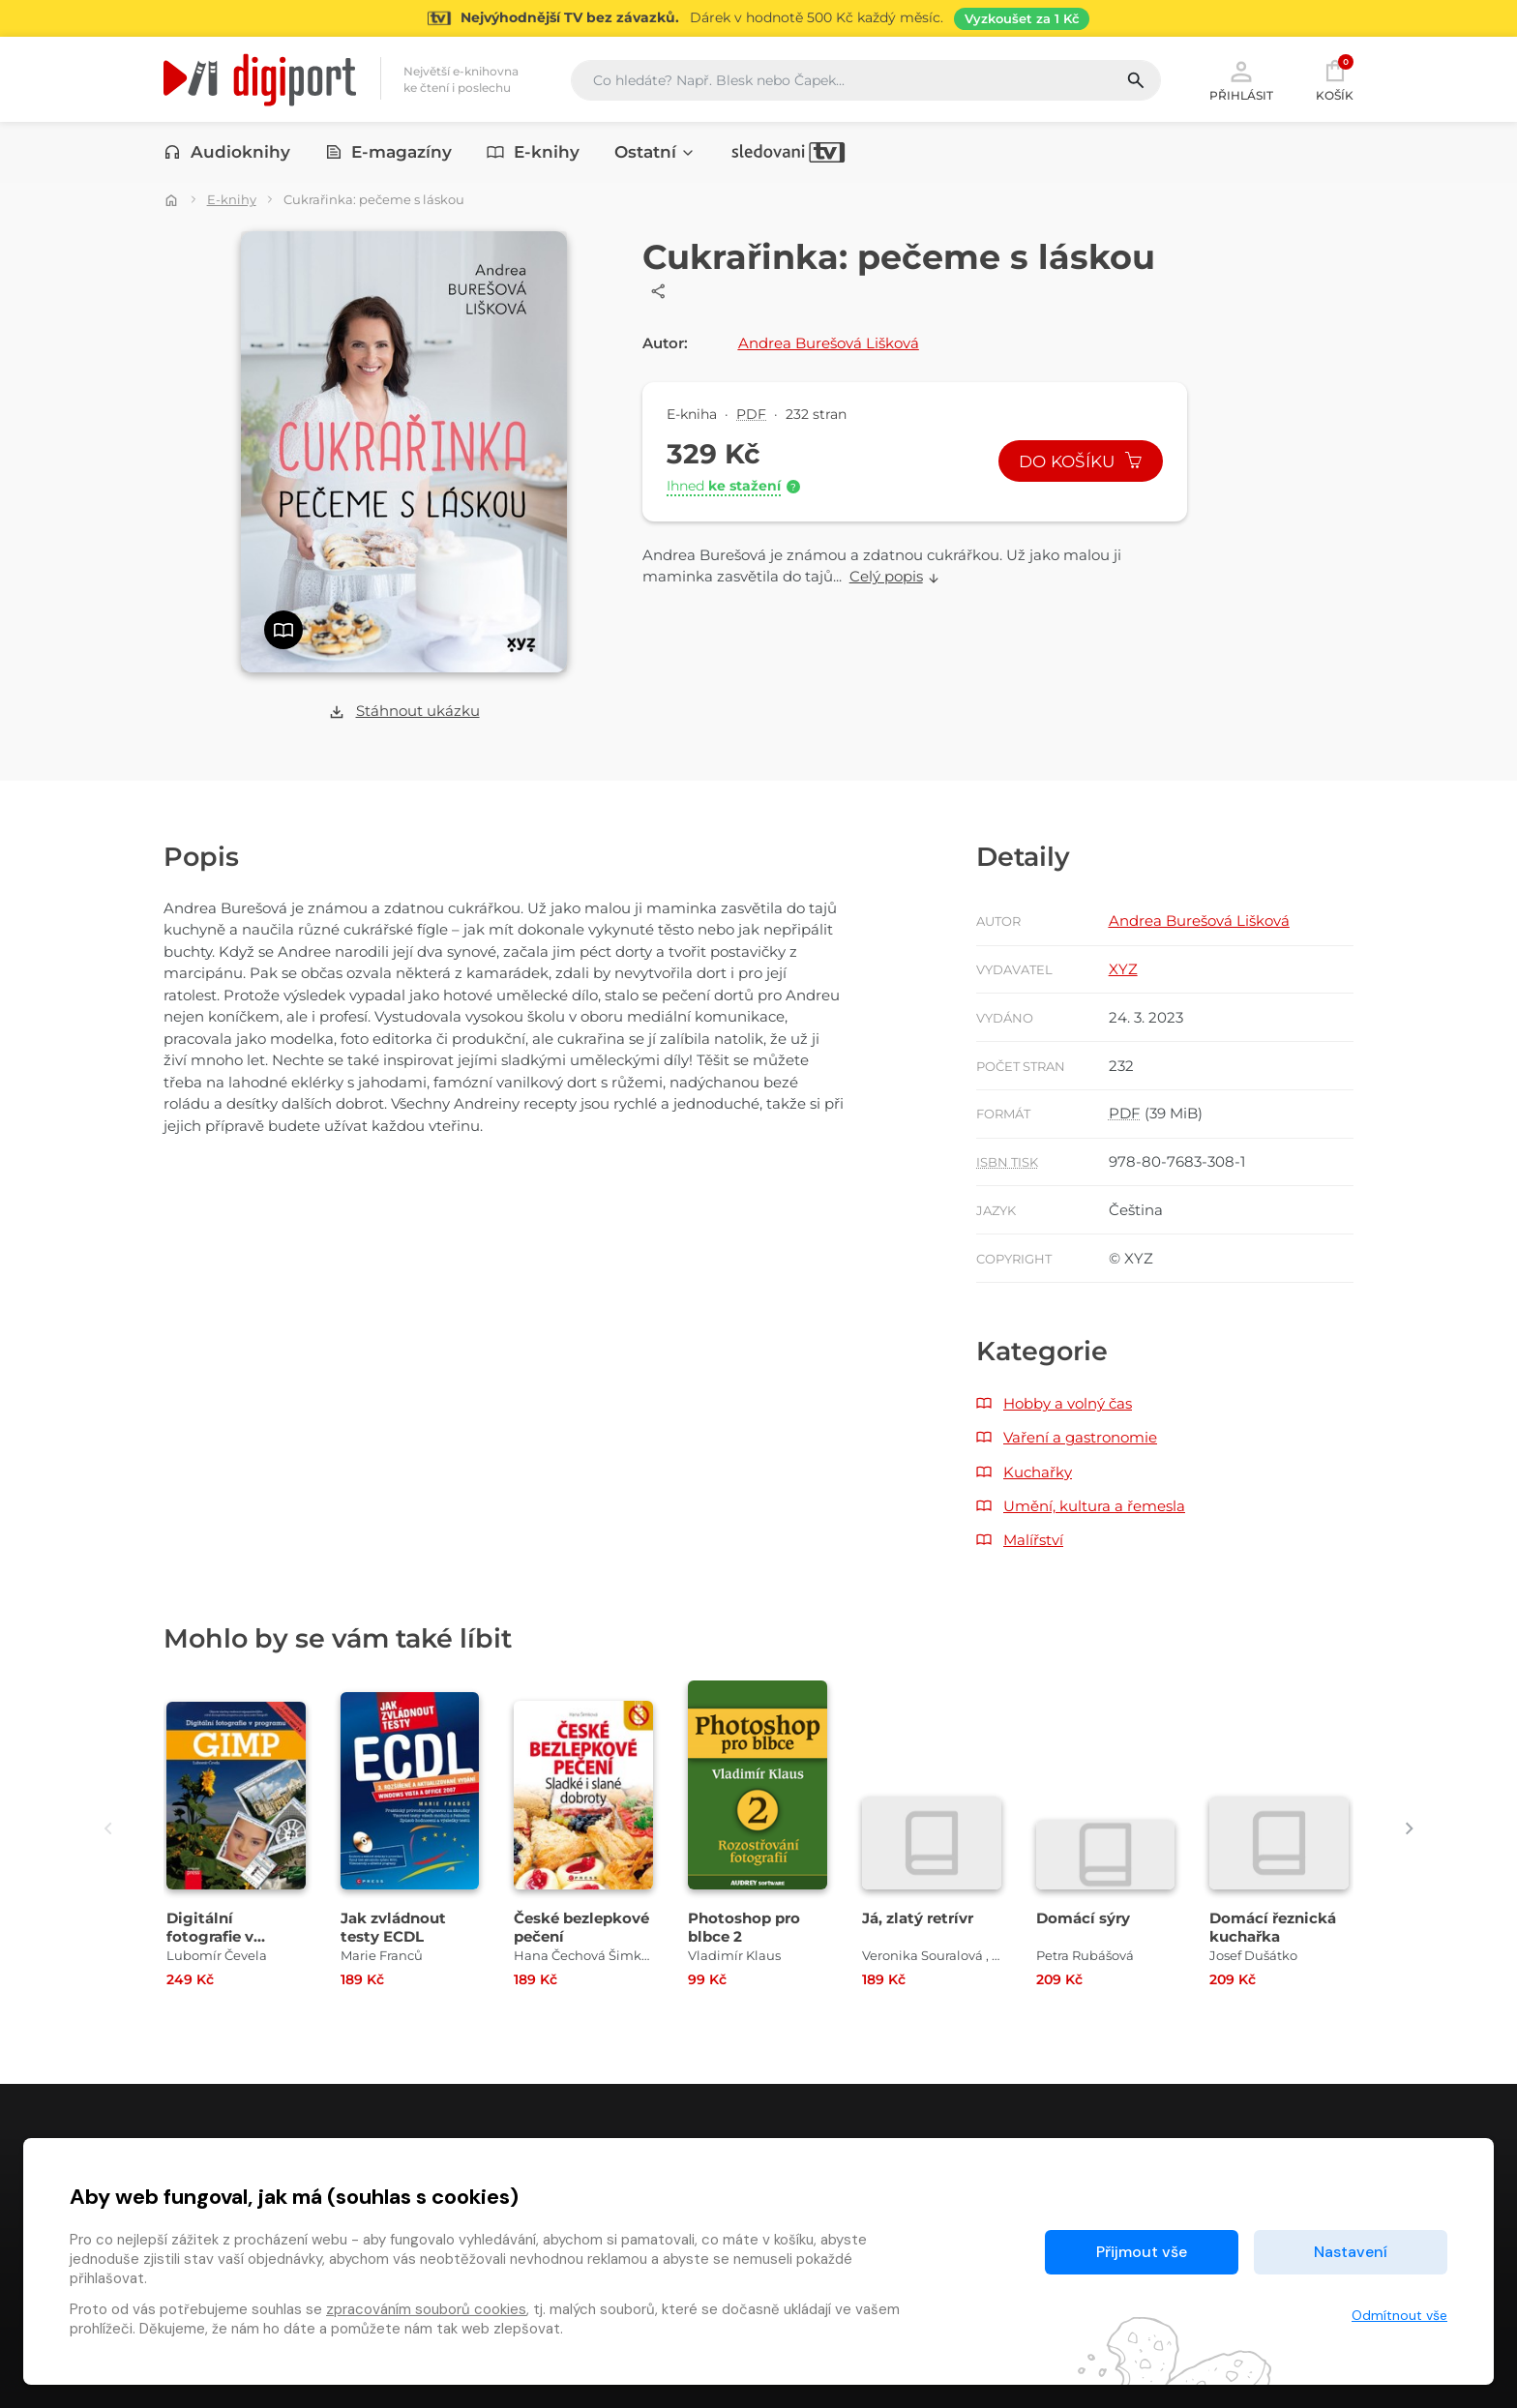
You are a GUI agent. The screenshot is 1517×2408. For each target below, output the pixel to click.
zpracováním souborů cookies (426, 2309)
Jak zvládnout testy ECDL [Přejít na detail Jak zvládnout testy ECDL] (393, 1927)
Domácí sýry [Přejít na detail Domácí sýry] (1083, 1918)
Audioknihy (227, 152)
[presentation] (108, 1828)
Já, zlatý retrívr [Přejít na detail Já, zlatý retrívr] (917, 1918)
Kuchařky (1037, 1472)
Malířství (1033, 1540)
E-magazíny (389, 152)
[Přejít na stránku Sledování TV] (758, 18)
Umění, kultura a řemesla (1094, 1506)
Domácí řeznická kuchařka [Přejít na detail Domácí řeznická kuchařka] (1272, 1927)
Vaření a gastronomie (1080, 1437)
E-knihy (533, 152)
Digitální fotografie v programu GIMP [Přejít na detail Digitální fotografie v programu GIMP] (225, 1936)
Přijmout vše (1141, 2252)
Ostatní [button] (655, 152)
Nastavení (1350, 2252)
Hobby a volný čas (1067, 1403)
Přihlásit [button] (1241, 79)
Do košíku (1081, 461)
